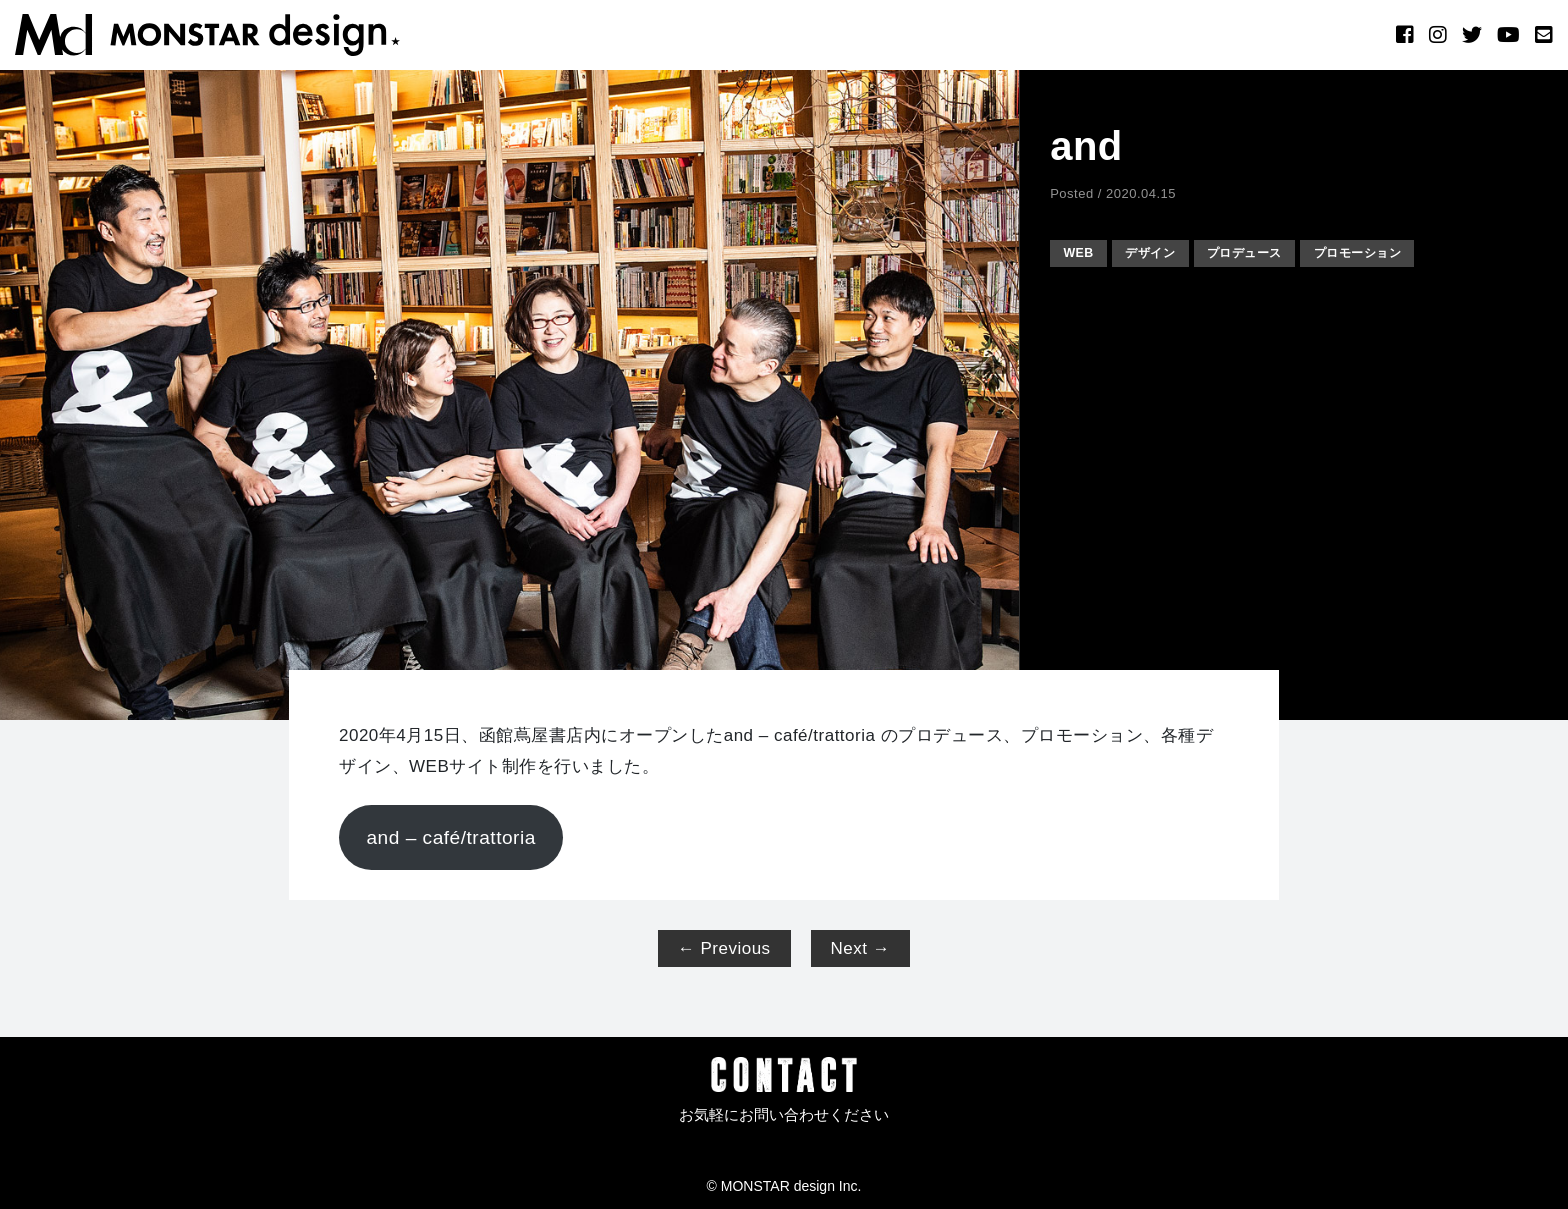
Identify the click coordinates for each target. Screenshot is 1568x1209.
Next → (861, 948)
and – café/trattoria (450, 837)
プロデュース (1262, 252)
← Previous (724, 948)
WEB (1081, 252)
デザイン (1159, 252)
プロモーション (1385, 252)
